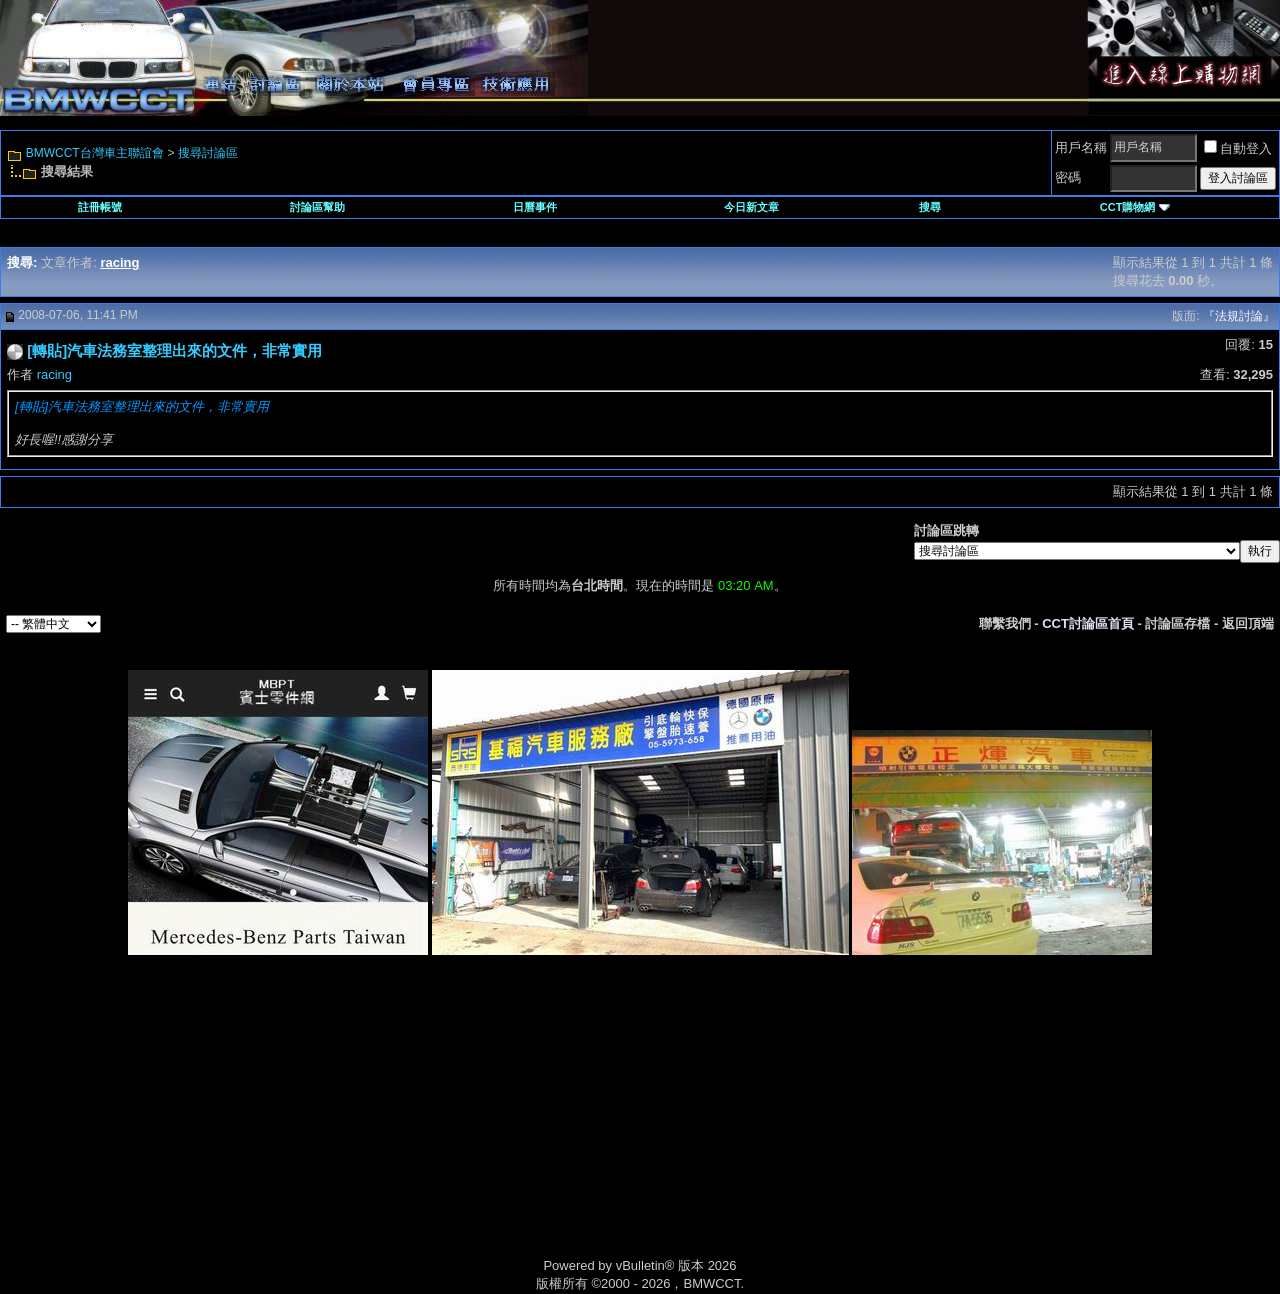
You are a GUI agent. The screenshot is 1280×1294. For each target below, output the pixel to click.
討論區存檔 (1177, 623)
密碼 (1068, 177)
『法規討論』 (1239, 316)
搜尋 (930, 207)
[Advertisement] (470, 1129)
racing (54, 374)
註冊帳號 (100, 207)
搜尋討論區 (208, 153)
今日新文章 (751, 207)
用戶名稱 (1081, 147)
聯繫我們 (1005, 623)
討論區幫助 (317, 207)
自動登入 (1238, 148)
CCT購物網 (1135, 207)
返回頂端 (1248, 623)
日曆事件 (535, 207)
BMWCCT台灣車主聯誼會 (95, 153)
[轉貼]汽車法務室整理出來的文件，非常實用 (142, 406)
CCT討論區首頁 (1088, 623)
